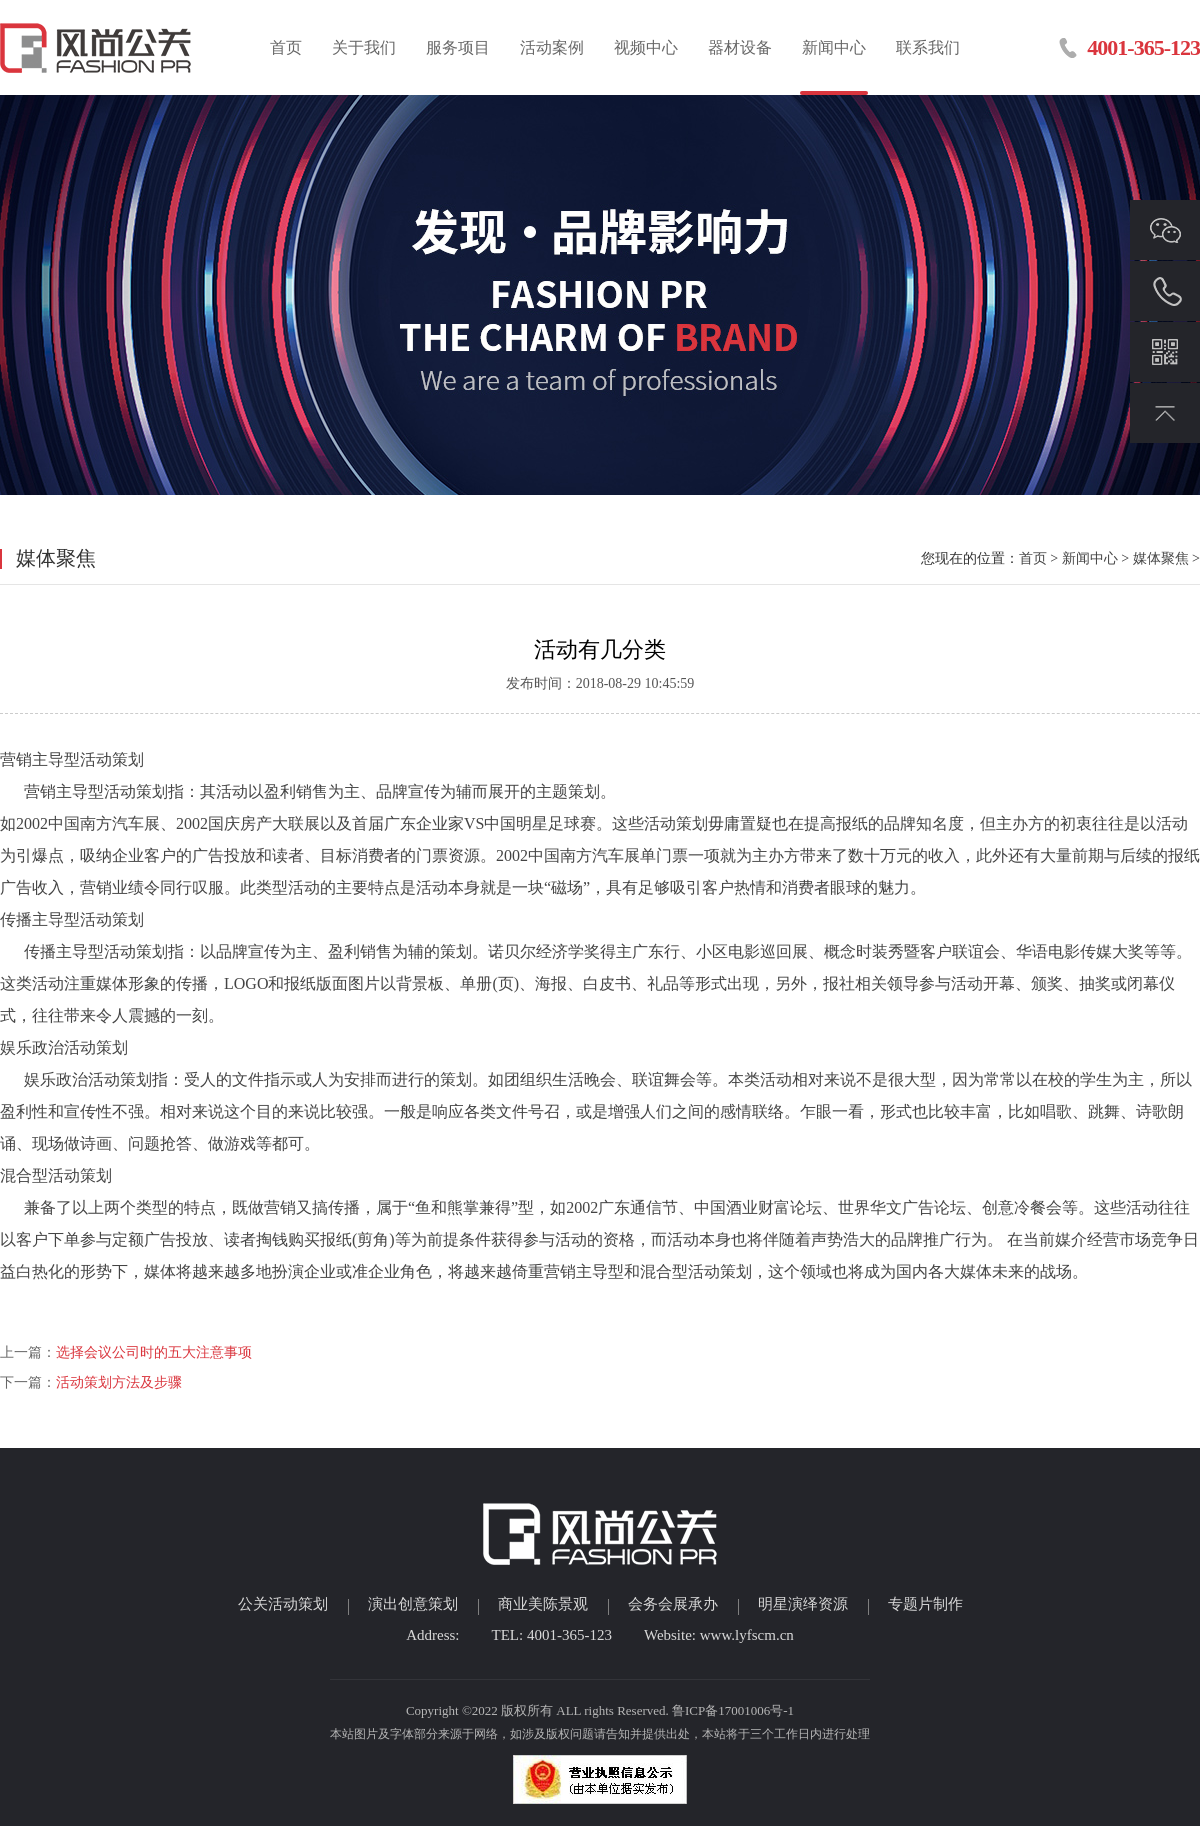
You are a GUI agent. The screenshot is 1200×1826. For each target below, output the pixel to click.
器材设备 (740, 47)
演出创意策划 (413, 1604)
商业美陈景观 (543, 1604)
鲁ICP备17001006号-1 (733, 1710)
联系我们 (928, 47)
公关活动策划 (283, 1604)
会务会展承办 (673, 1604)
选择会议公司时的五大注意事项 (154, 1352)
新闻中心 (834, 47)
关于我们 (364, 47)
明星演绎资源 (803, 1604)
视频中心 (646, 47)
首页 (286, 47)
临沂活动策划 (97, 47)
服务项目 (458, 47)
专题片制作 (925, 1604)
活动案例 (552, 47)
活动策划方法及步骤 (119, 1382)
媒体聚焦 (1161, 558)
